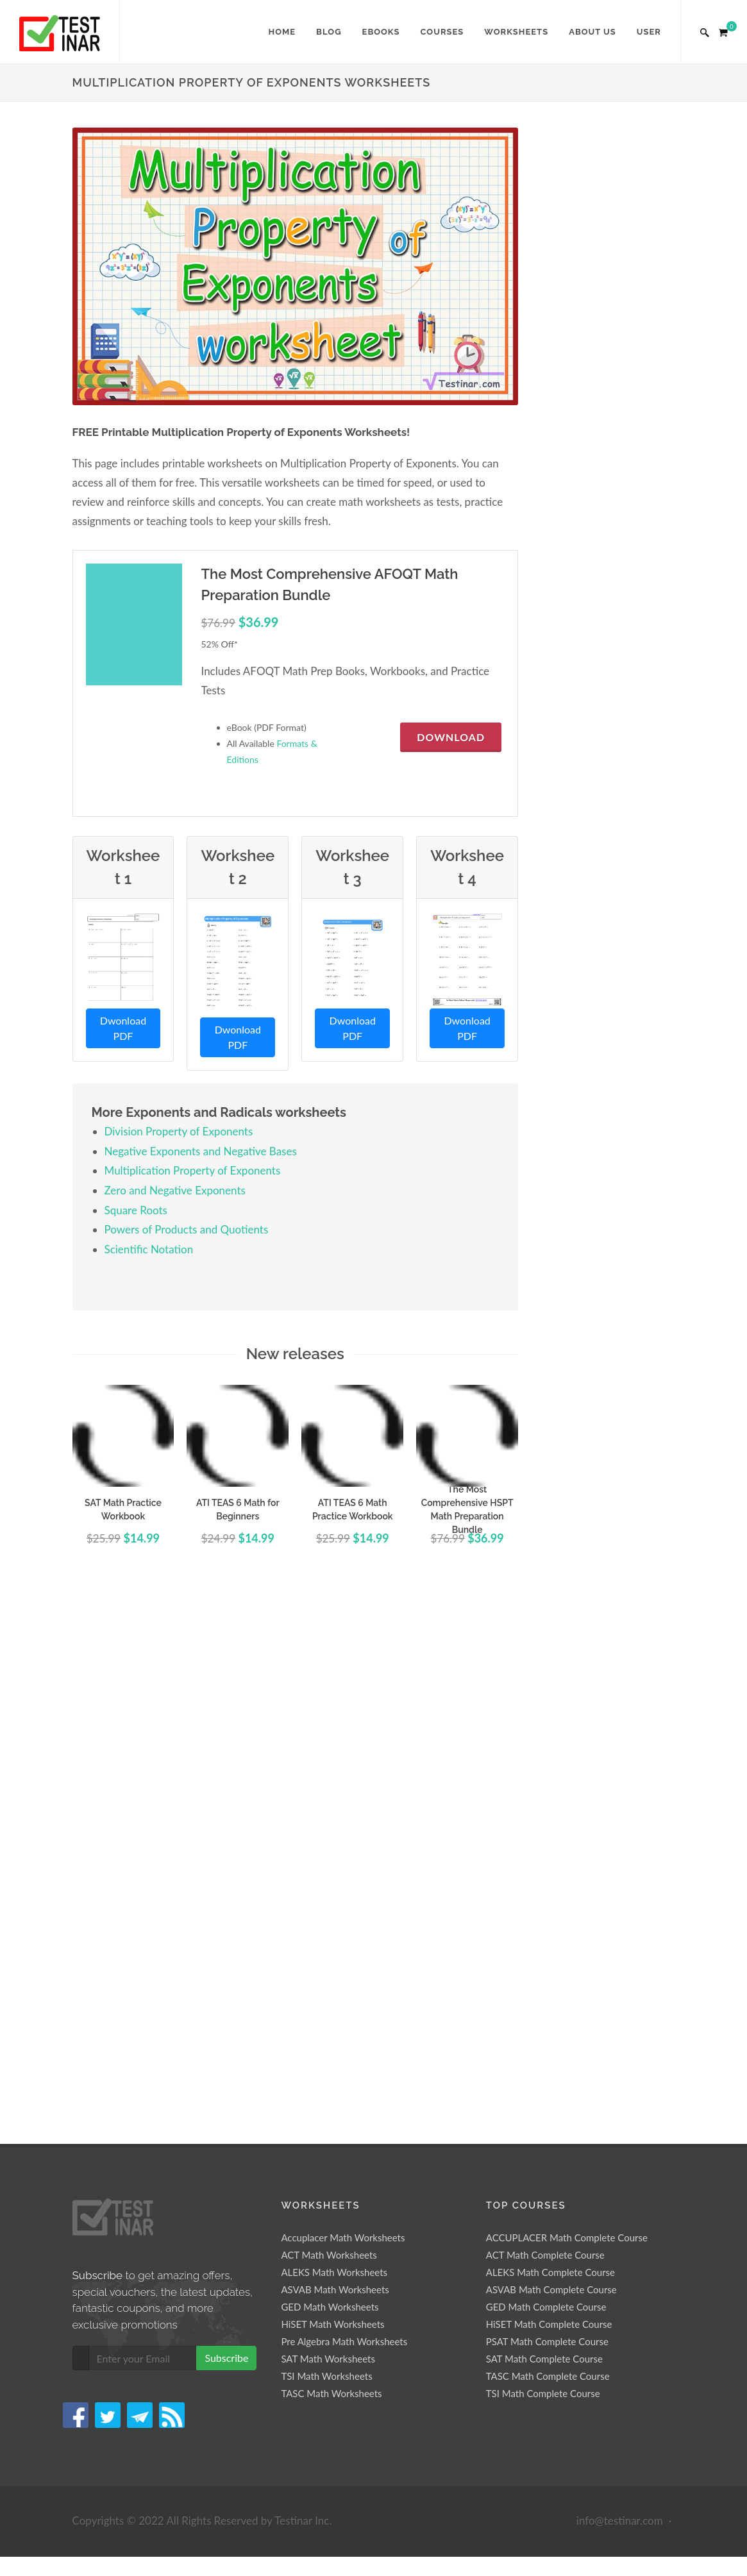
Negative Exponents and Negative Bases (201, 1151)
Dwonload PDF (123, 1028)
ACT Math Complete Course (545, 1729)
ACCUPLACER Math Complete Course (567, 1712)
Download (451, 737)
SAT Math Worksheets (328, 1833)
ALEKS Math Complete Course (550, 1746)
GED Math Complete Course (546, 1781)
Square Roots (136, 1210)
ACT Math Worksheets (328, 1729)
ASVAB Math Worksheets (335, 1763)
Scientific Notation (149, 1249)
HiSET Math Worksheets (332, 1798)
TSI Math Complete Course (543, 1867)
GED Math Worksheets (329, 1781)
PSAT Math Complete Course (547, 1815)
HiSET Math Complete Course (549, 1798)
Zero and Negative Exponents (175, 1190)
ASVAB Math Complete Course (551, 1763)
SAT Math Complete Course (544, 1833)
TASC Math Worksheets (331, 1867)
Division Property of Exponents (179, 1131)
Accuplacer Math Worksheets (343, 1712)
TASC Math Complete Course (548, 1850)
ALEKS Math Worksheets (334, 1746)
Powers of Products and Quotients (187, 1229)
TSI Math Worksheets (326, 1850)
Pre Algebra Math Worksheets (344, 1815)
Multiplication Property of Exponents (193, 1170)
